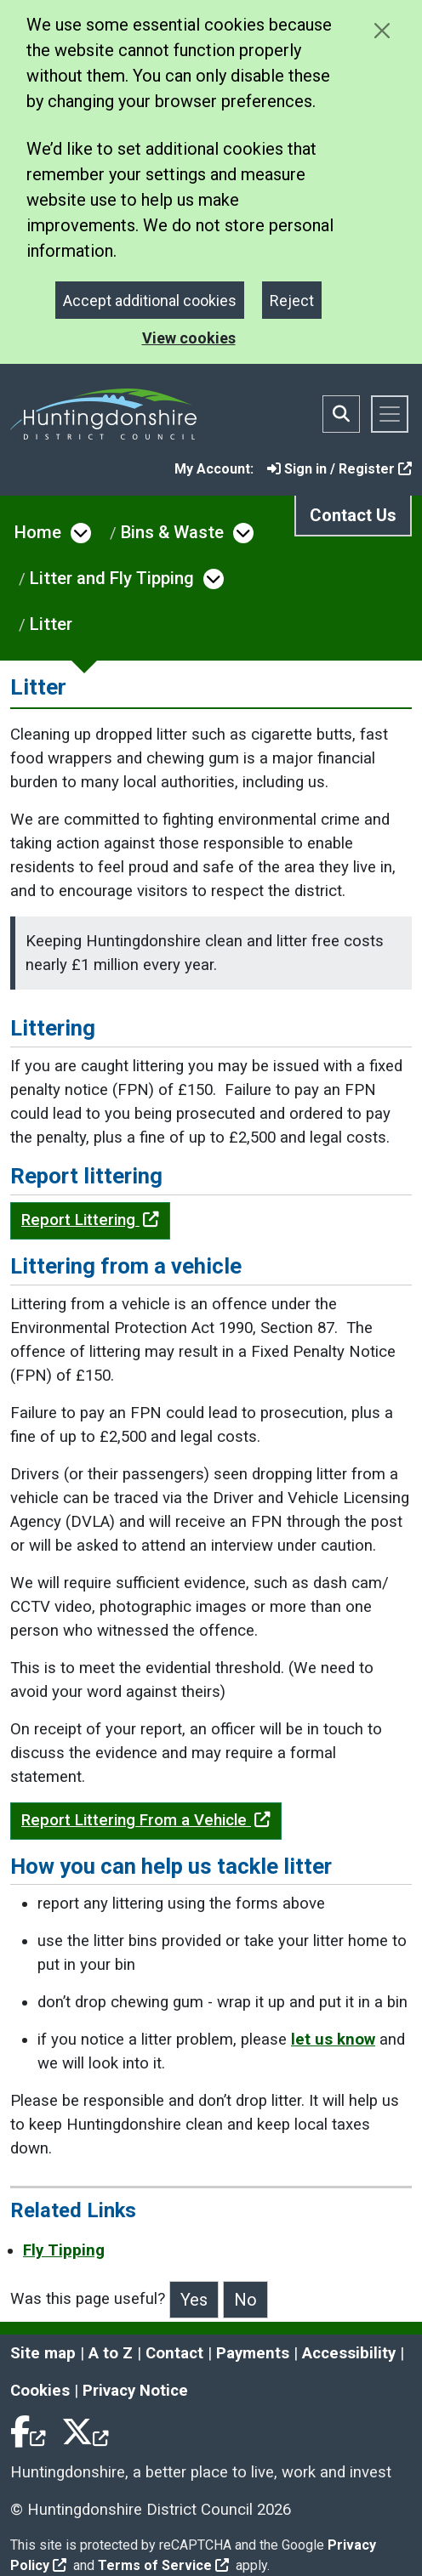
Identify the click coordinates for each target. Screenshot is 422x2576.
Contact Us (353, 515)
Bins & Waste (172, 532)
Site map (43, 2353)
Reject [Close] (292, 300)
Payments (252, 2353)
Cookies (40, 2390)
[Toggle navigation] (389, 414)
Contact (174, 2353)
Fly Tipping (64, 2250)
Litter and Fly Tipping (112, 578)
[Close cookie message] (381, 30)
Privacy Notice (135, 2390)
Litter (51, 624)
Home (37, 532)
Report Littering (90, 1220)
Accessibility (349, 2353)
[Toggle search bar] (341, 414)
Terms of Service (163, 2565)
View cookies (189, 338)
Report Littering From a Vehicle (146, 1820)
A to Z (110, 2353)
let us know (333, 2039)
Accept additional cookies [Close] (150, 300)
